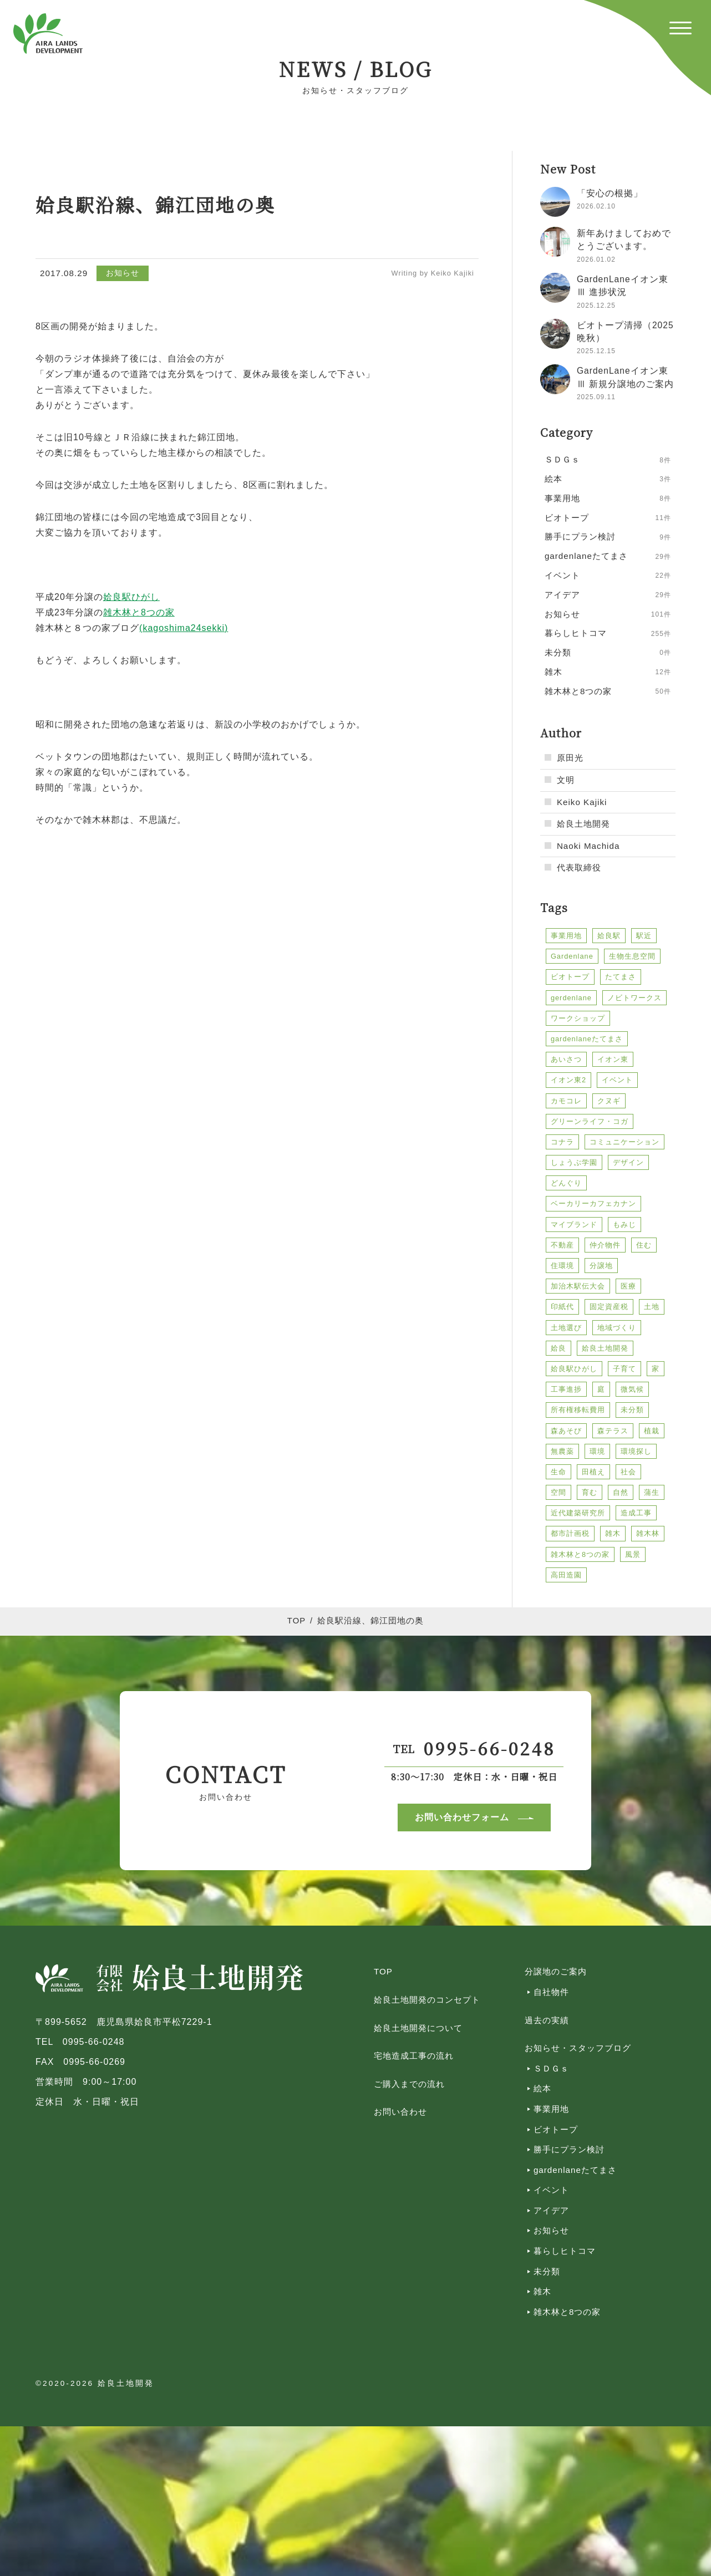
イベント (617, 1080)
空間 (558, 1492)
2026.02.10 (596, 206)
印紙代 (562, 1306)
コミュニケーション (624, 1142)
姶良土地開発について (418, 2028)
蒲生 (651, 1492)
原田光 (570, 757)
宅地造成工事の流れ (414, 2055)
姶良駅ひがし (574, 1369)
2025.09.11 (596, 397)
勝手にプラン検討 (569, 2149)
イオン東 (612, 1059)
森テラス (612, 1431)
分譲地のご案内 (556, 1971)
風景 (633, 1554)
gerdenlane (571, 998)
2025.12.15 (596, 351)
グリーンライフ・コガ (589, 1121)
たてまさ (620, 977)
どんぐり (566, 1183)
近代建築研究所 (578, 1513)
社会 (628, 1472)
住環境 (562, 1265)
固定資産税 (609, 1306)
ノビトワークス (634, 998)
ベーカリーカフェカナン (593, 1203)
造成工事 (636, 1513)
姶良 (558, 1348)
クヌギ (609, 1101)
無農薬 (562, 1451)
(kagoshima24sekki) (183, 628)
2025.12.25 (596, 305)
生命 (558, 1472)
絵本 (542, 2088)
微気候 (632, 1389)
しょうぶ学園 (574, 1162)
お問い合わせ (400, 2111)
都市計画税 (570, 1533)
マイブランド (574, 1224)
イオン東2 (568, 1080)
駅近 (644, 935)
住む (644, 1245)
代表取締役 (579, 867)
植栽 (651, 1431)
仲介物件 (605, 1245)
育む (589, 1492)
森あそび (566, 1431)
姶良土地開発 (583, 823)
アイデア (551, 2210)
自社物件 (551, 1992)
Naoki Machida (588, 846)
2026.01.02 (596, 259)
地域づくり (616, 1327)
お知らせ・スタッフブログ (578, 2048)
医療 (628, 1286)
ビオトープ (570, 977)
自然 (620, 1492)
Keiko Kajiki (582, 802)
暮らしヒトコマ (565, 2251)
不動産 (562, 1245)
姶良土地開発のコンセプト (427, 1999)
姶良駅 (609, 935)
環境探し (636, 1451)
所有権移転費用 (578, 1410)
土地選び (566, 1327)
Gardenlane (572, 956)
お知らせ (122, 273)
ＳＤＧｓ (551, 2068)
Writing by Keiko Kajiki (433, 273)
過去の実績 (547, 2020)
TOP (296, 1620)
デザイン (628, 1162)
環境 (597, 1451)
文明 (566, 780)
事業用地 (566, 935)
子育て (624, 1369)
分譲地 (601, 1265)
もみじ (624, 1224)
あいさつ (566, 1059)
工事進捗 (566, 1389)
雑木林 (647, 1533)
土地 (651, 1306)
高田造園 (566, 1575)
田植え (593, 1472)
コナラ (562, 1142)
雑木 (613, 1533)
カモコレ (566, 1101)
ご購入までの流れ (409, 2084)
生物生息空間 (632, 956)
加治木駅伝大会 (578, 1286)
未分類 (632, 1410)
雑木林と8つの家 (580, 1554)
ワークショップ (578, 1018)
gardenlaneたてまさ (587, 1039)
